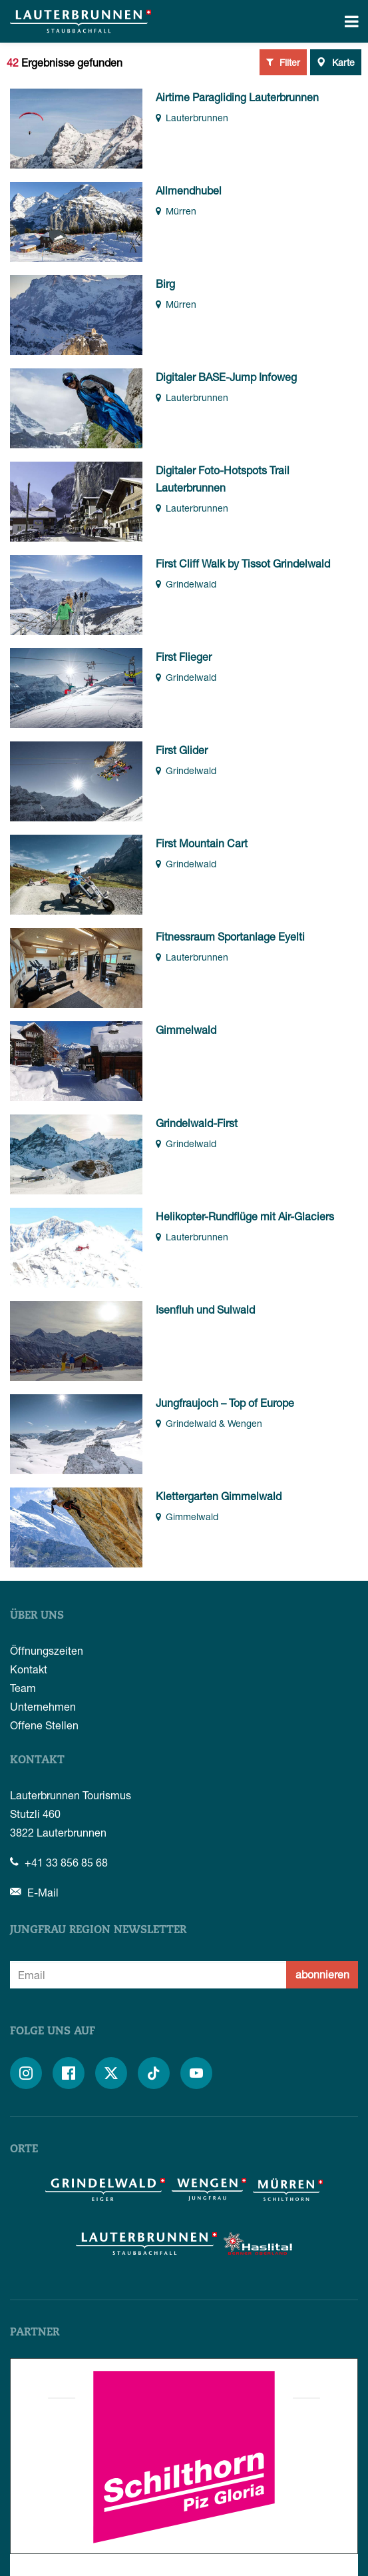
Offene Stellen (44, 1725)
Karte (336, 62)
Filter (283, 62)
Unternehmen (43, 1706)
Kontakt (28, 1669)
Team (23, 1687)
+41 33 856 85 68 (59, 1862)
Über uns (37, 1616)
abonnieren (322, 1974)
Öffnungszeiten (46, 1650)
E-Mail (34, 1892)
